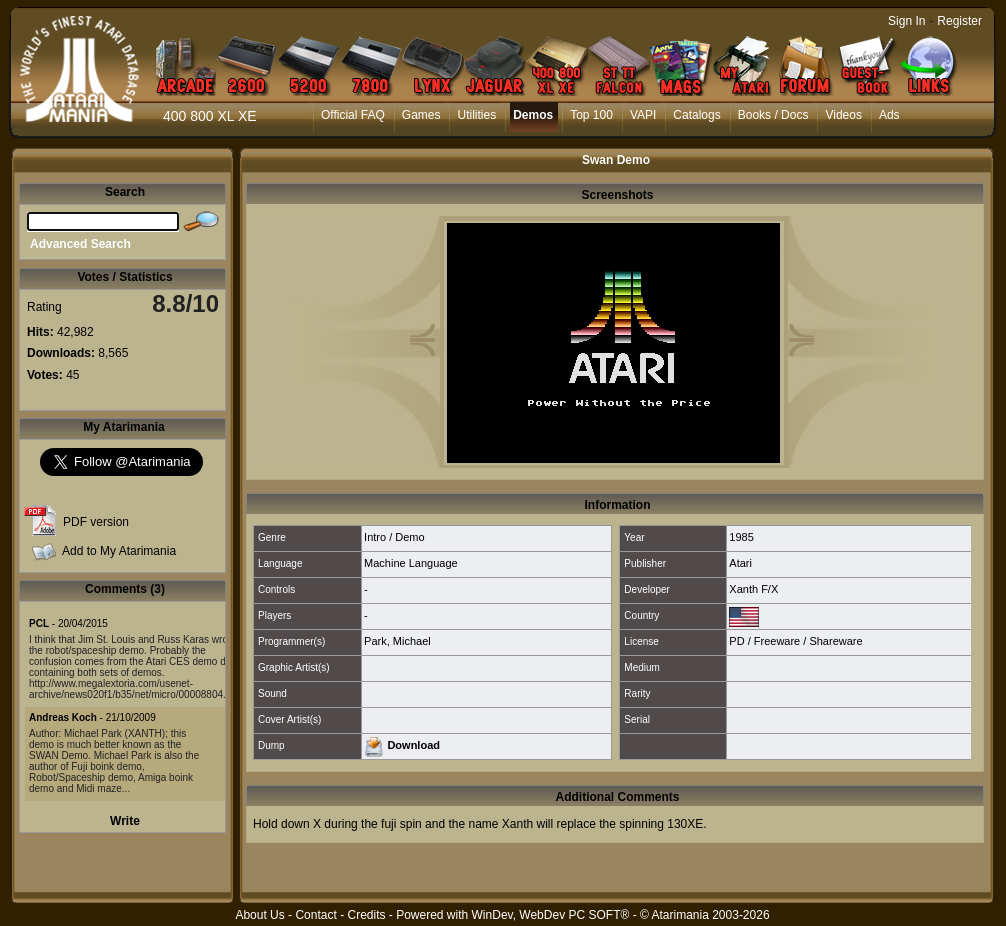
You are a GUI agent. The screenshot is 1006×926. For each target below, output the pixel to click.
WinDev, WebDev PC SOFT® (551, 915)
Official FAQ (353, 115)
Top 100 (591, 115)
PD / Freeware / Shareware (795, 641)
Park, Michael (397, 641)
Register (959, 21)
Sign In (906, 21)
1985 (741, 537)
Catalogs (696, 115)
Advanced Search (80, 244)
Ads (889, 115)
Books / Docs (773, 115)
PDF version (96, 522)
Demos (533, 115)
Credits (366, 915)
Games (421, 115)
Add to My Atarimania (119, 551)
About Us (259, 915)
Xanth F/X (753, 589)
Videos (843, 115)
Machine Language (411, 563)
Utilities (476, 115)
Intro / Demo (394, 537)
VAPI (643, 115)
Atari (740, 563)
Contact (315, 915)
